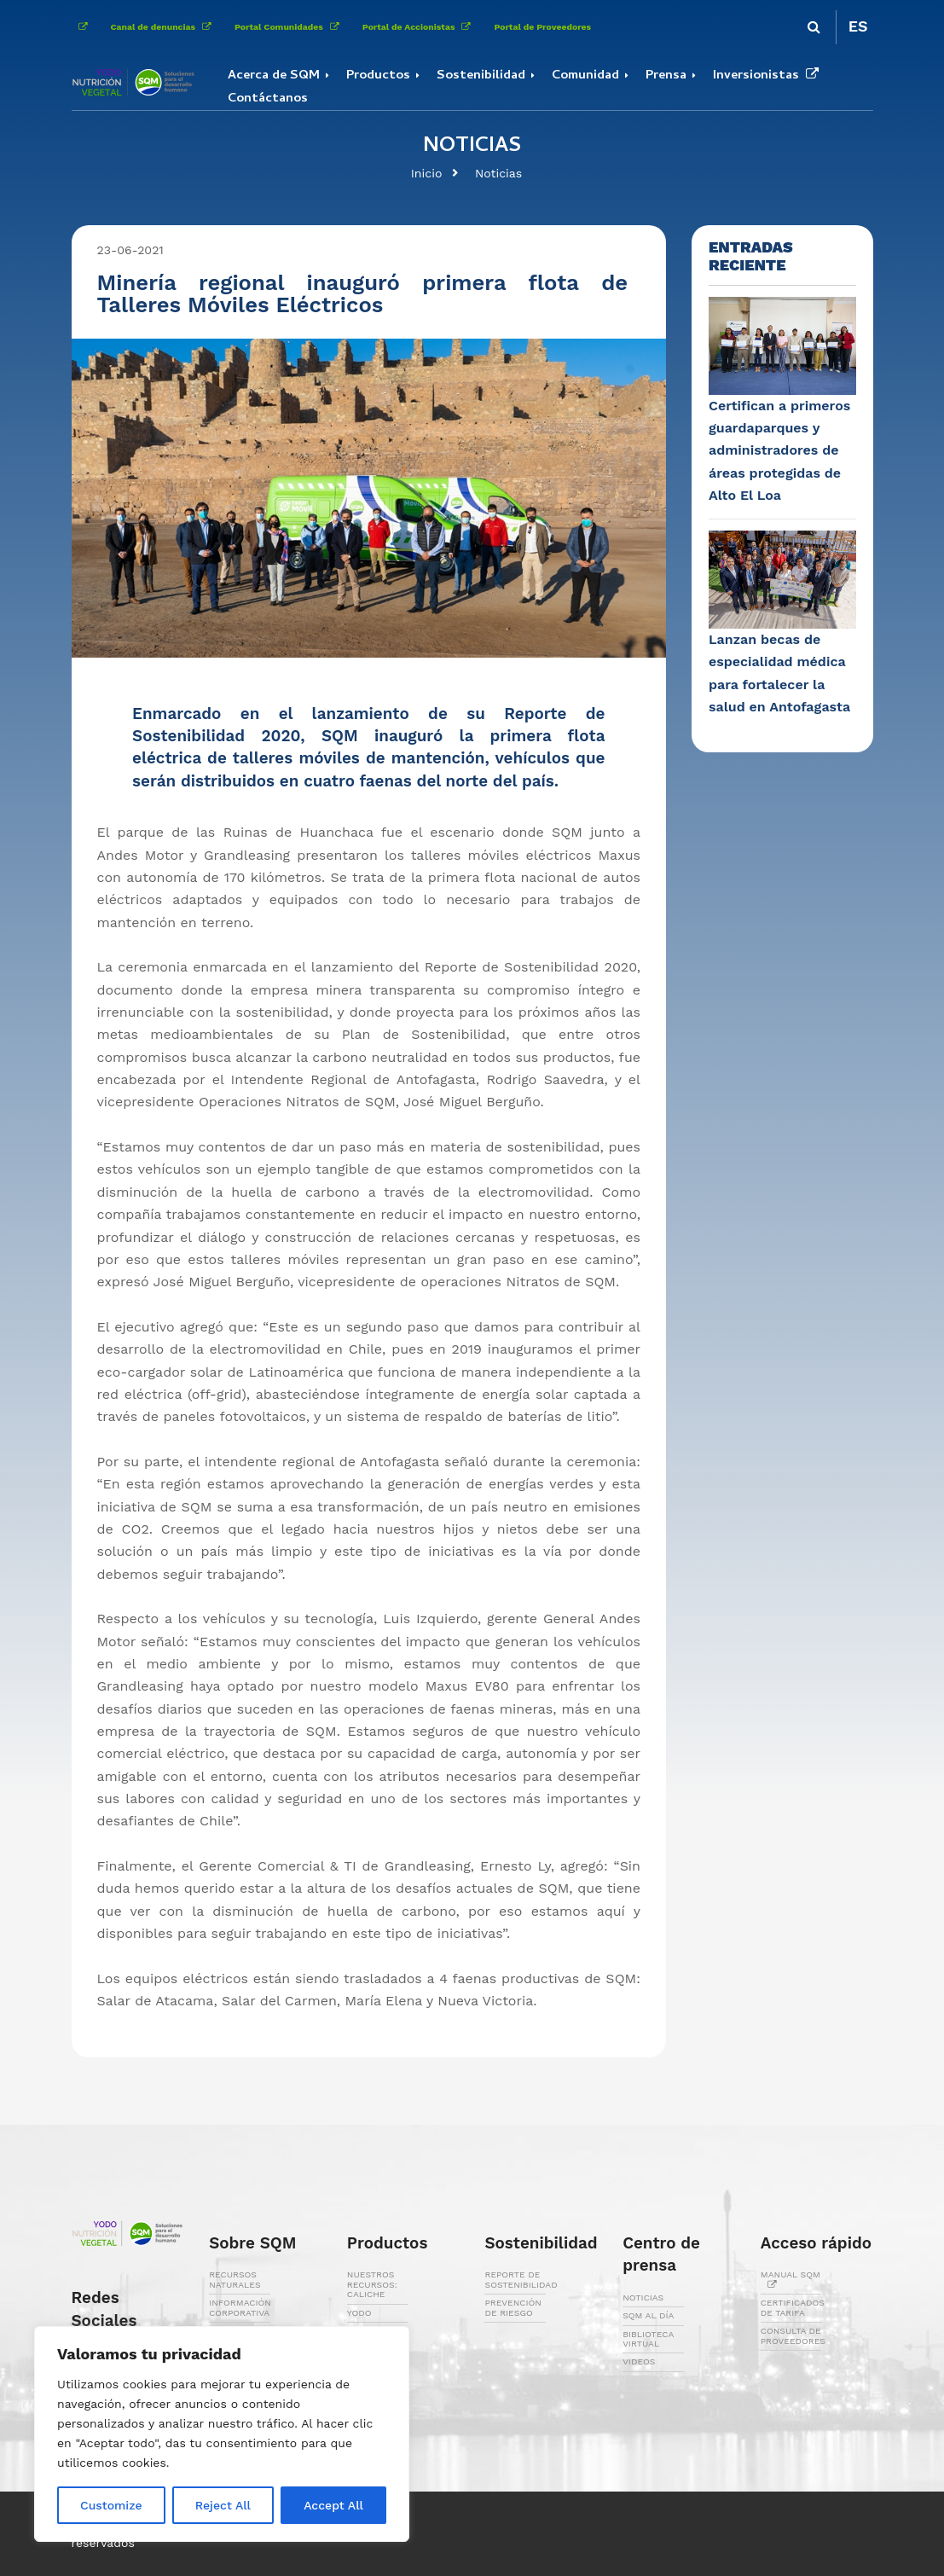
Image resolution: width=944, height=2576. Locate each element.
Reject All (223, 2505)
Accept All (333, 2505)
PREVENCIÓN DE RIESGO (512, 2307)
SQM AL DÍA (648, 2315)
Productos (378, 76)
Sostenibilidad (481, 76)
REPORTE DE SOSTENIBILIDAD (520, 2279)
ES (858, 26)
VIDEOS (639, 2361)
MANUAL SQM (790, 2279)
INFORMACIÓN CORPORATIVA (240, 2307)
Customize (111, 2505)
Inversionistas (769, 76)
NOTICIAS (643, 2297)
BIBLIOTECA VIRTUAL (648, 2339)
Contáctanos (268, 99)
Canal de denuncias (164, 26)
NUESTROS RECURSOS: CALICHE (372, 2284)
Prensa (666, 76)
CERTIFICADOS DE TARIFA (793, 2307)
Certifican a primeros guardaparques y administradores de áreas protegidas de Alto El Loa (779, 450)
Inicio (427, 173)
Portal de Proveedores (542, 26)
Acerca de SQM (274, 76)
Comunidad (585, 76)
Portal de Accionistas (420, 26)
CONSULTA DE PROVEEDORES (793, 2335)
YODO (359, 2312)
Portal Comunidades (290, 26)
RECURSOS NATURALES (234, 2279)
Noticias (498, 173)
